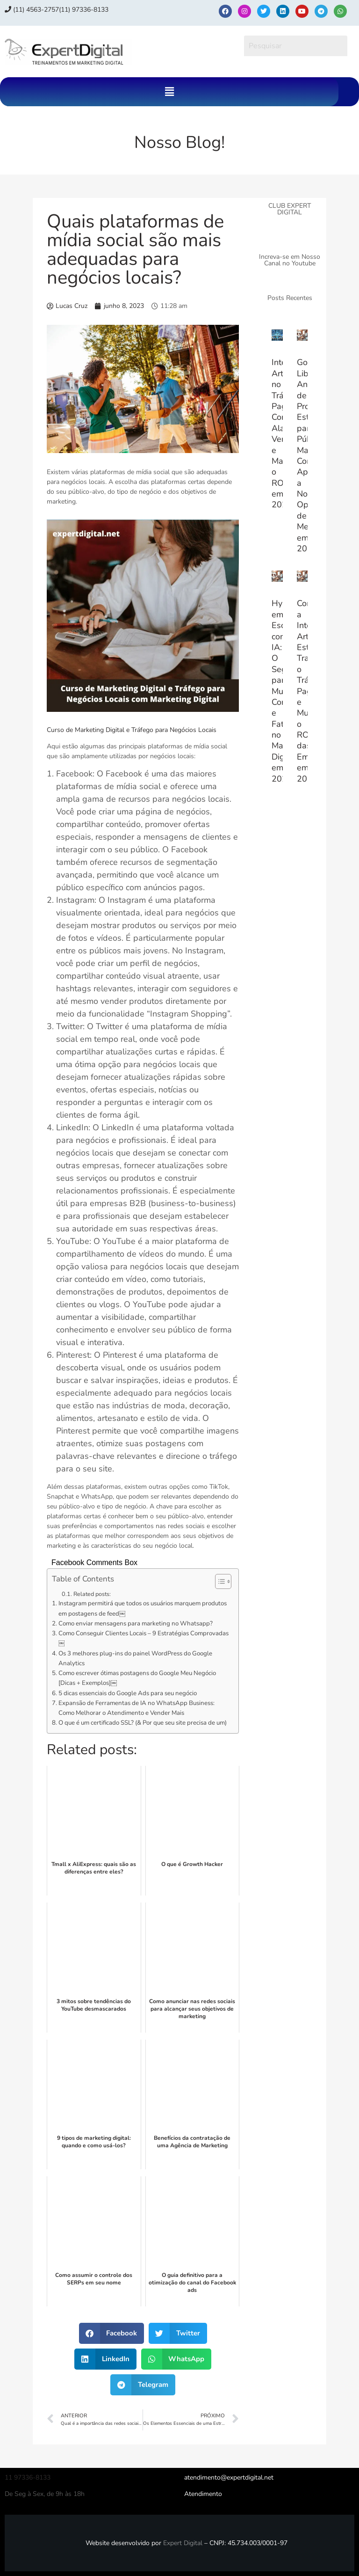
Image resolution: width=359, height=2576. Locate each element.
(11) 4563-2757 (32, 9)
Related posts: (92, 1594)
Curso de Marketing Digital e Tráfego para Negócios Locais (131, 729)
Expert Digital (182, 2543)
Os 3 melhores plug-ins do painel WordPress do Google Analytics (135, 1658)
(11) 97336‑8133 (83, 9)
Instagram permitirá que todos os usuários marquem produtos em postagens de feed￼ (142, 1608)
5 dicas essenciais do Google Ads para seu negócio (127, 1693)
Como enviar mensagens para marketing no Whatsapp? (135, 1623)
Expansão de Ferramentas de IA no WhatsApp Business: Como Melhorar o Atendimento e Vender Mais (136, 1708)
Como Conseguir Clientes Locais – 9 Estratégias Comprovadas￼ (143, 1638)
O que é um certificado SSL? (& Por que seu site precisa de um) (142, 1723)
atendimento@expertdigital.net (228, 2477)
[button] (169, 92)
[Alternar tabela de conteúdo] (218, 1581)
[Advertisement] (290, 952)
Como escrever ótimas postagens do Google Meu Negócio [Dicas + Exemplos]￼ (137, 1678)
